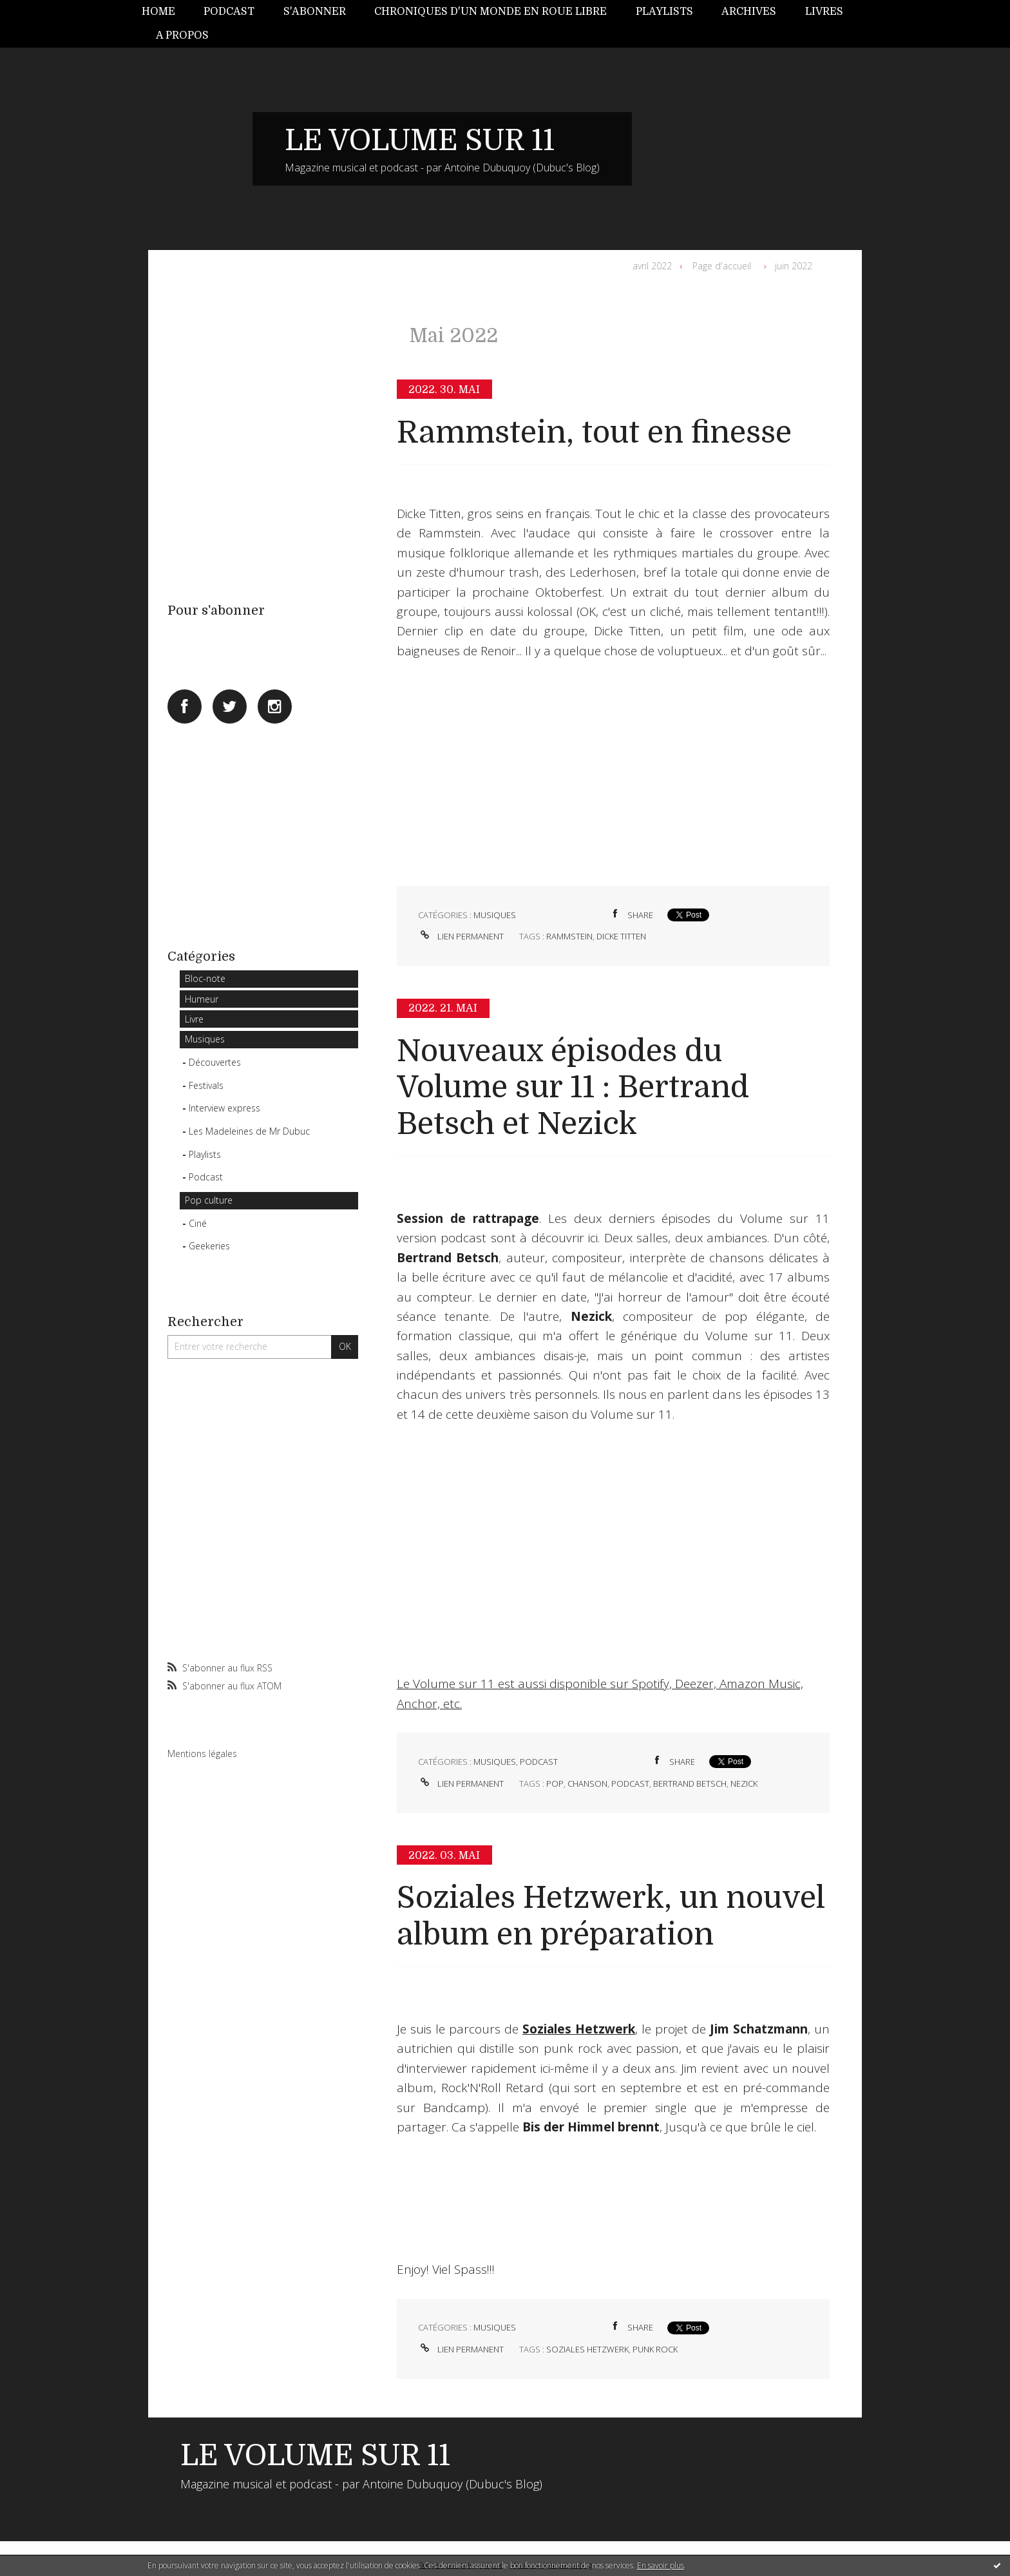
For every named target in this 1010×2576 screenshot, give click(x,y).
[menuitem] (165, 12)
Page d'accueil (721, 266)
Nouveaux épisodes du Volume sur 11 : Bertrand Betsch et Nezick (573, 1087)
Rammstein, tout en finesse (594, 433)
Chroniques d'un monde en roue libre (490, 11)
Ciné (198, 1223)
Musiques (205, 1039)
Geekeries (209, 1246)
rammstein (569, 936)
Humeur (201, 999)
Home (158, 11)
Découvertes (215, 1062)
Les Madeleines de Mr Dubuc (249, 1131)
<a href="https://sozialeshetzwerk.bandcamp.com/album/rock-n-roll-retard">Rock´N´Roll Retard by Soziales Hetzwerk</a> (613, 2182)
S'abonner (314, 11)
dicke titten (621, 936)
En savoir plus (660, 2565)
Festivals (206, 1085)
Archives (748, 11)
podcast (630, 1783)
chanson (587, 1783)
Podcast (229, 11)
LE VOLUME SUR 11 (420, 140)
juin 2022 (793, 266)
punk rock (655, 2349)
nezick (744, 1783)
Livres (824, 11)
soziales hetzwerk (587, 2349)
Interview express (224, 1108)
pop (555, 1783)
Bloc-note (205, 978)
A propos (182, 35)
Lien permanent (461, 936)
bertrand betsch (690, 1783)
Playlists (664, 11)
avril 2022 (652, 266)
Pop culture (209, 1200)
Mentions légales (202, 1753)
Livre (194, 1019)
